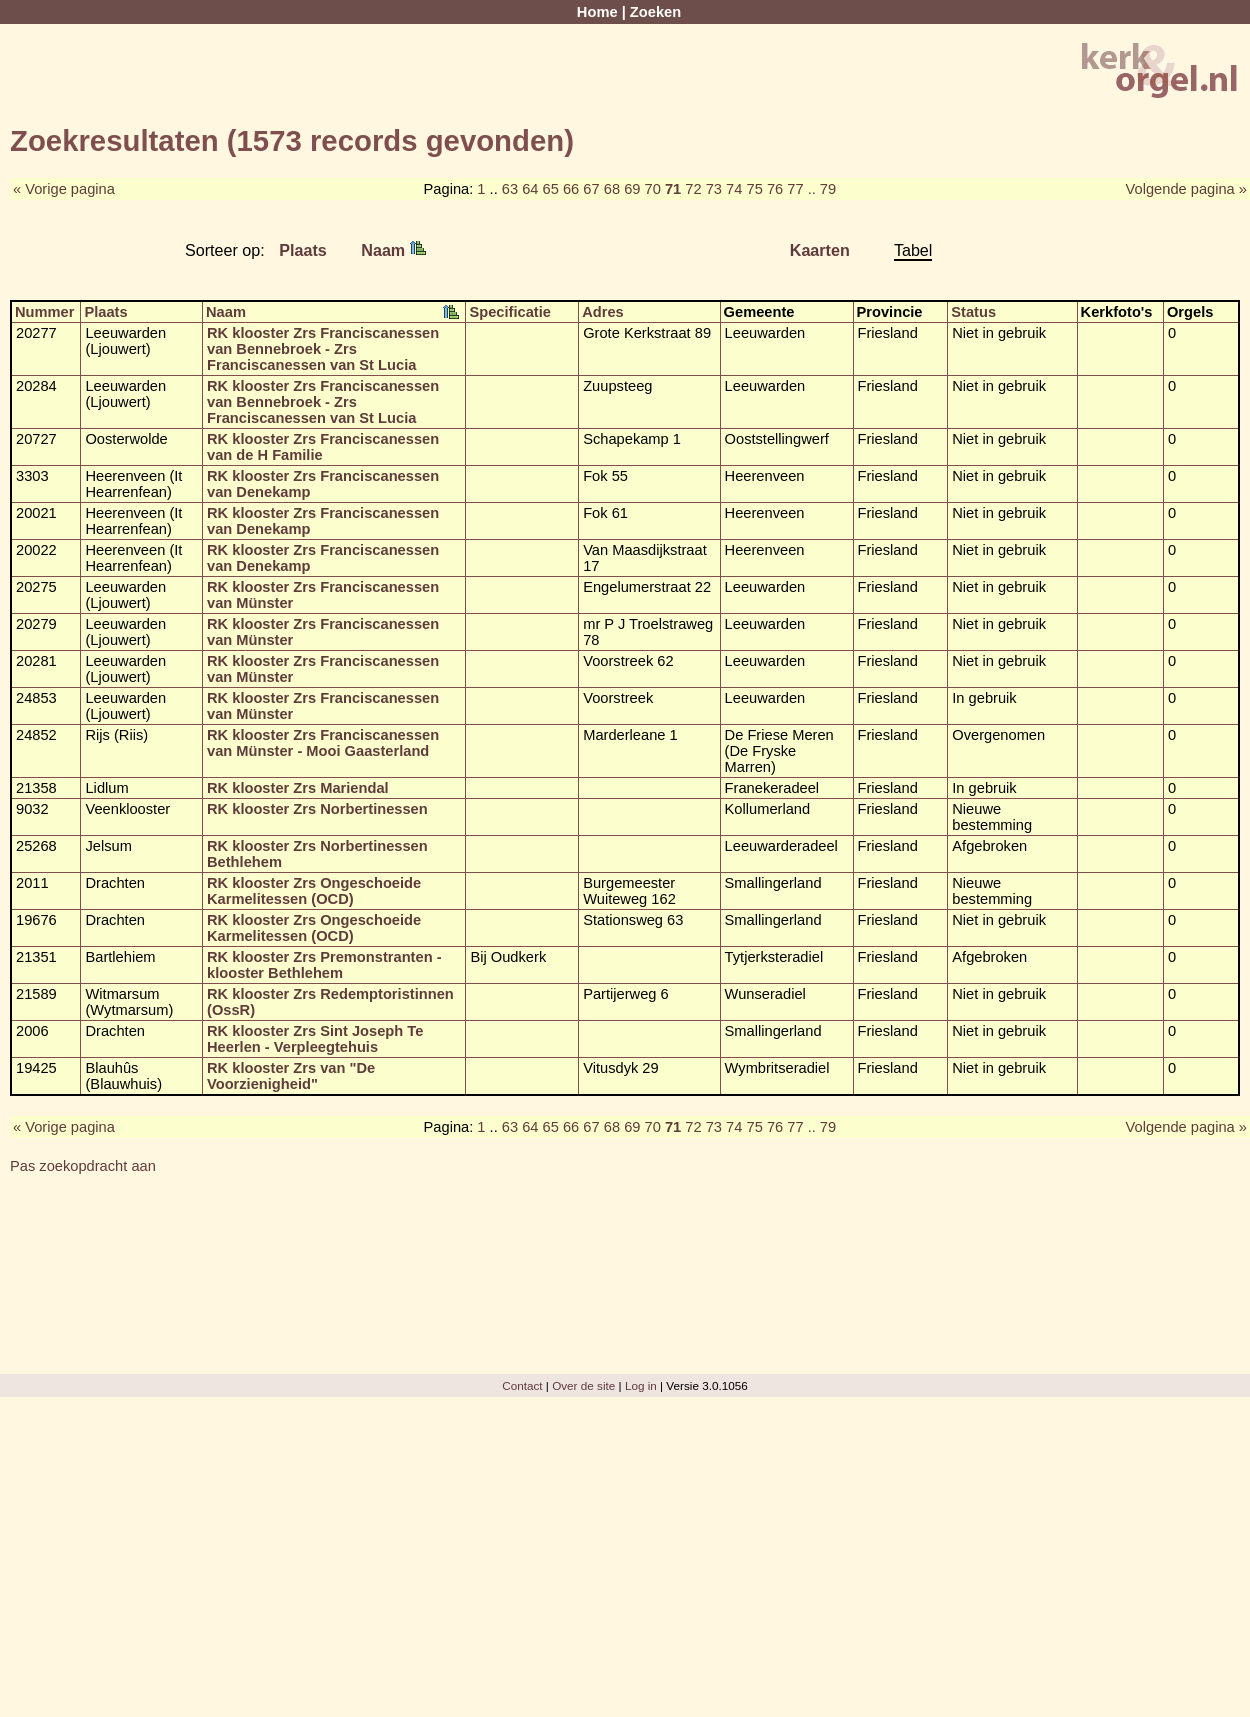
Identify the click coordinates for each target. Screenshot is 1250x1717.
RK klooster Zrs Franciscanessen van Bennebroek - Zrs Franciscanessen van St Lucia (323, 349)
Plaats (303, 250)
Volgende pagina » (1186, 189)
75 (754, 189)
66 (571, 189)
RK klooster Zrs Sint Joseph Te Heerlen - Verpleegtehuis (315, 1039)
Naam (393, 250)
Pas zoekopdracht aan (83, 1166)
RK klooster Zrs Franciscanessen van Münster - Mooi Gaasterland (323, 743)
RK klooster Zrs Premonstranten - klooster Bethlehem (324, 965)
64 (530, 189)
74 (734, 189)
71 (673, 189)
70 (653, 189)
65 (551, 189)
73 (714, 189)
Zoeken (655, 12)
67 (591, 189)
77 (795, 189)
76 (775, 189)
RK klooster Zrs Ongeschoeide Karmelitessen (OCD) (314, 891)
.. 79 (822, 189)
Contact (522, 1385)
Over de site (583, 1385)
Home (597, 12)
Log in (641, 1385)
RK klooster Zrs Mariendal (298, 788)
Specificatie (509, 312)
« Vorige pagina (64, 189)
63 (510, 189)
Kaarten (820, 250)
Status (973, 312)
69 (632, 189)
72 (693, 189)
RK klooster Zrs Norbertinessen (317, 809)
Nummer (44, 312)
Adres (603, 312)
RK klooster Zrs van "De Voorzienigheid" (291, 1076)
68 (612, 189)
